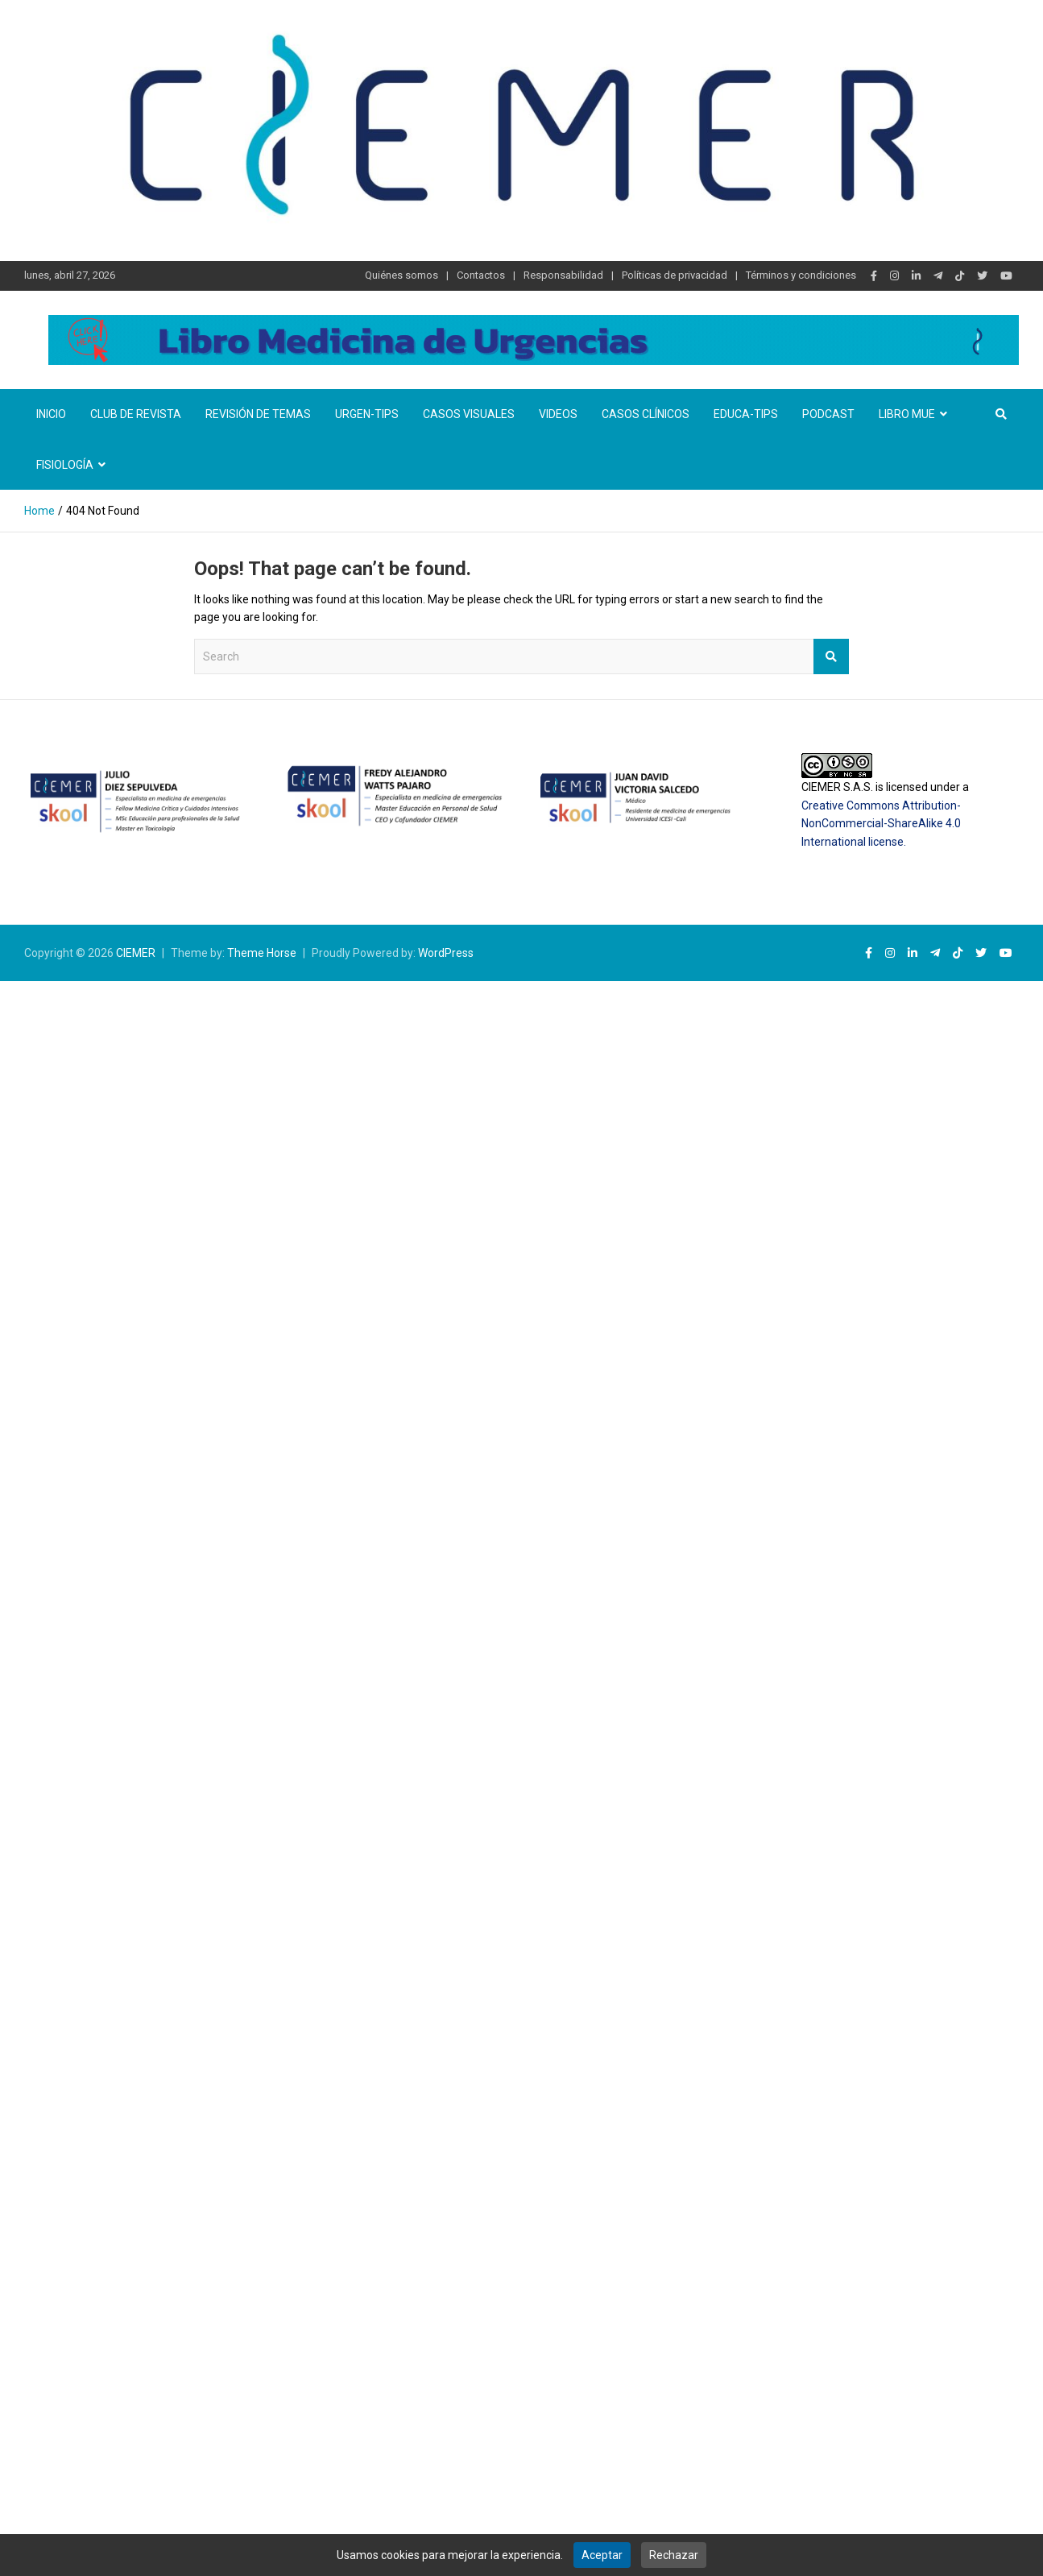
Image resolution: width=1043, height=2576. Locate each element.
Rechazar (673, 2555)
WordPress (446, 952)
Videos (558, 414)
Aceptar (602, 2555)
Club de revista (135, 414)
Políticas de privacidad (674, 275)
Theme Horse (261, 952)
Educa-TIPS (746, 414)
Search (831, 656)
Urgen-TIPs (367, 414)
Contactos (481, 275)
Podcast (828, 414)
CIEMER (135, 952)
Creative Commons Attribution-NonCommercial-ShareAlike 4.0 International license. (881, 823)
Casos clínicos (645, 414)
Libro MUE (907, 414)
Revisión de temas (258, 414)
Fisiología (64, 464)
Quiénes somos (401, 275)
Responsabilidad (563, 275)
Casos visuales (469, 414)
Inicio (51, 414)
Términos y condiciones (801, 275)
